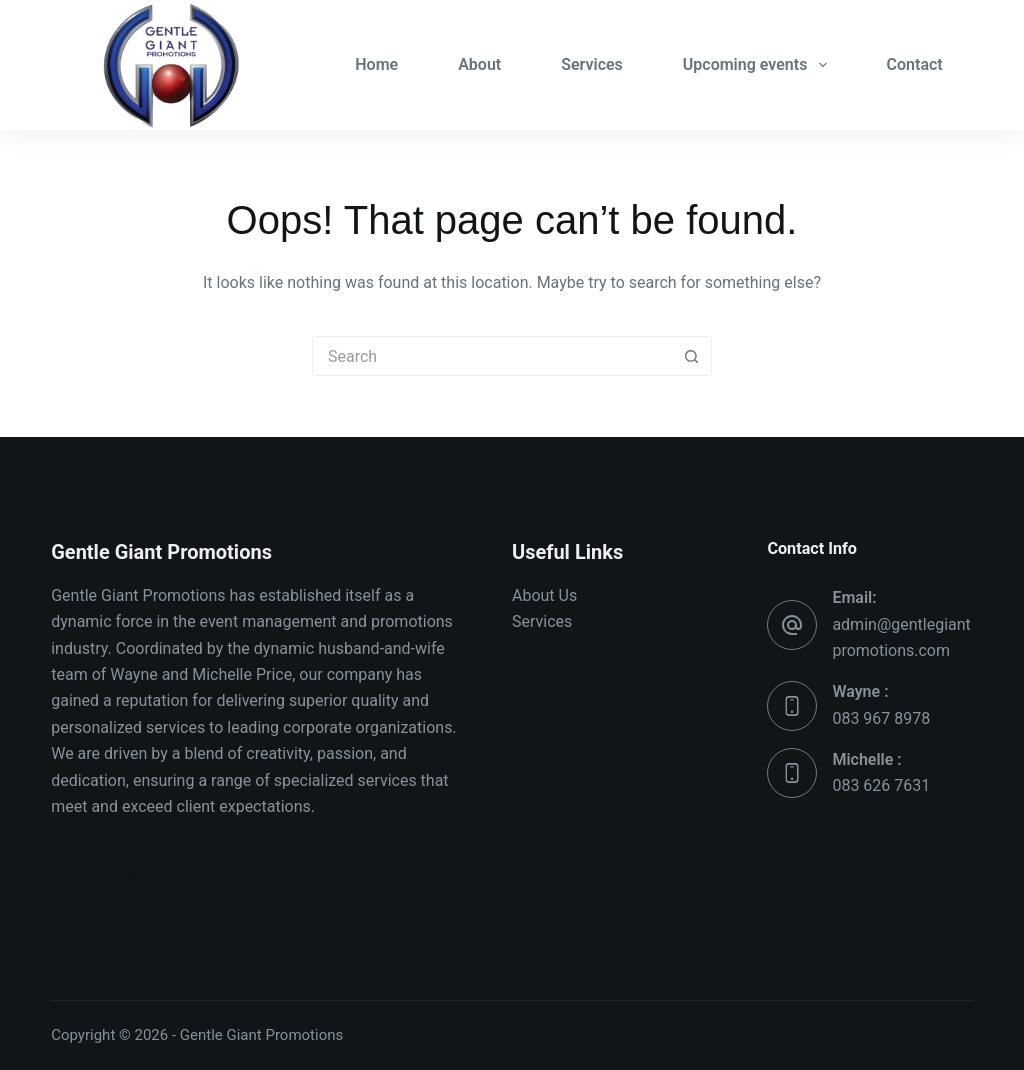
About (479, 64)
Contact (915, 64)
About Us (544, 595)
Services (592, 64)
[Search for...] (492, 356)
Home (376, 64)
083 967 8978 (881, 718)
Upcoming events (759, 65)
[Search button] (691, 356)
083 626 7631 (881, 785)
